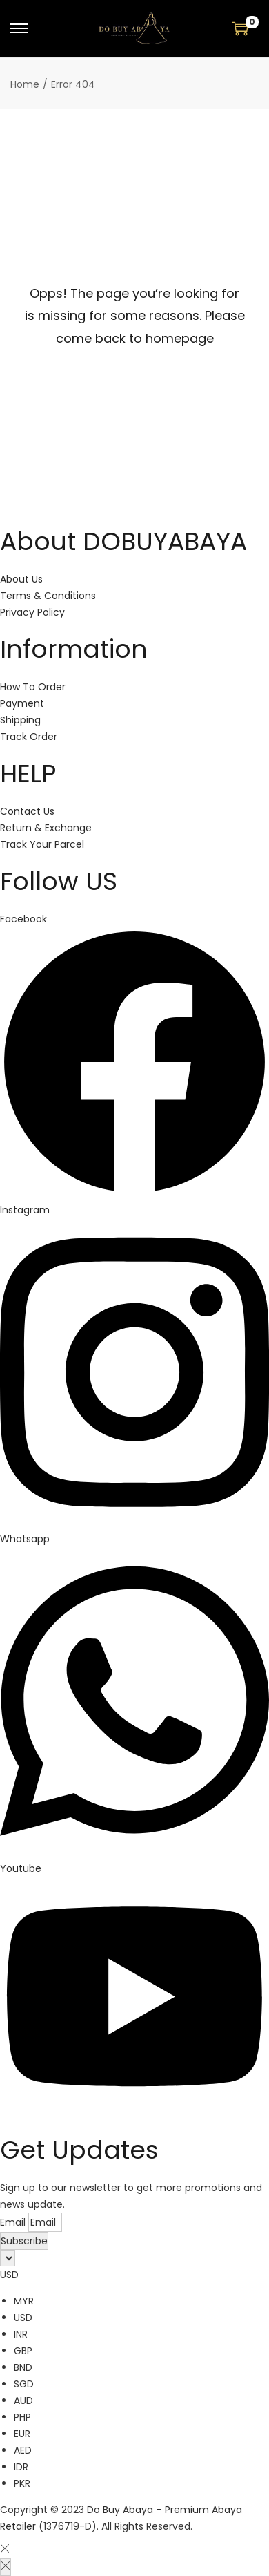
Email (14, 2222)
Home (24, 84)
